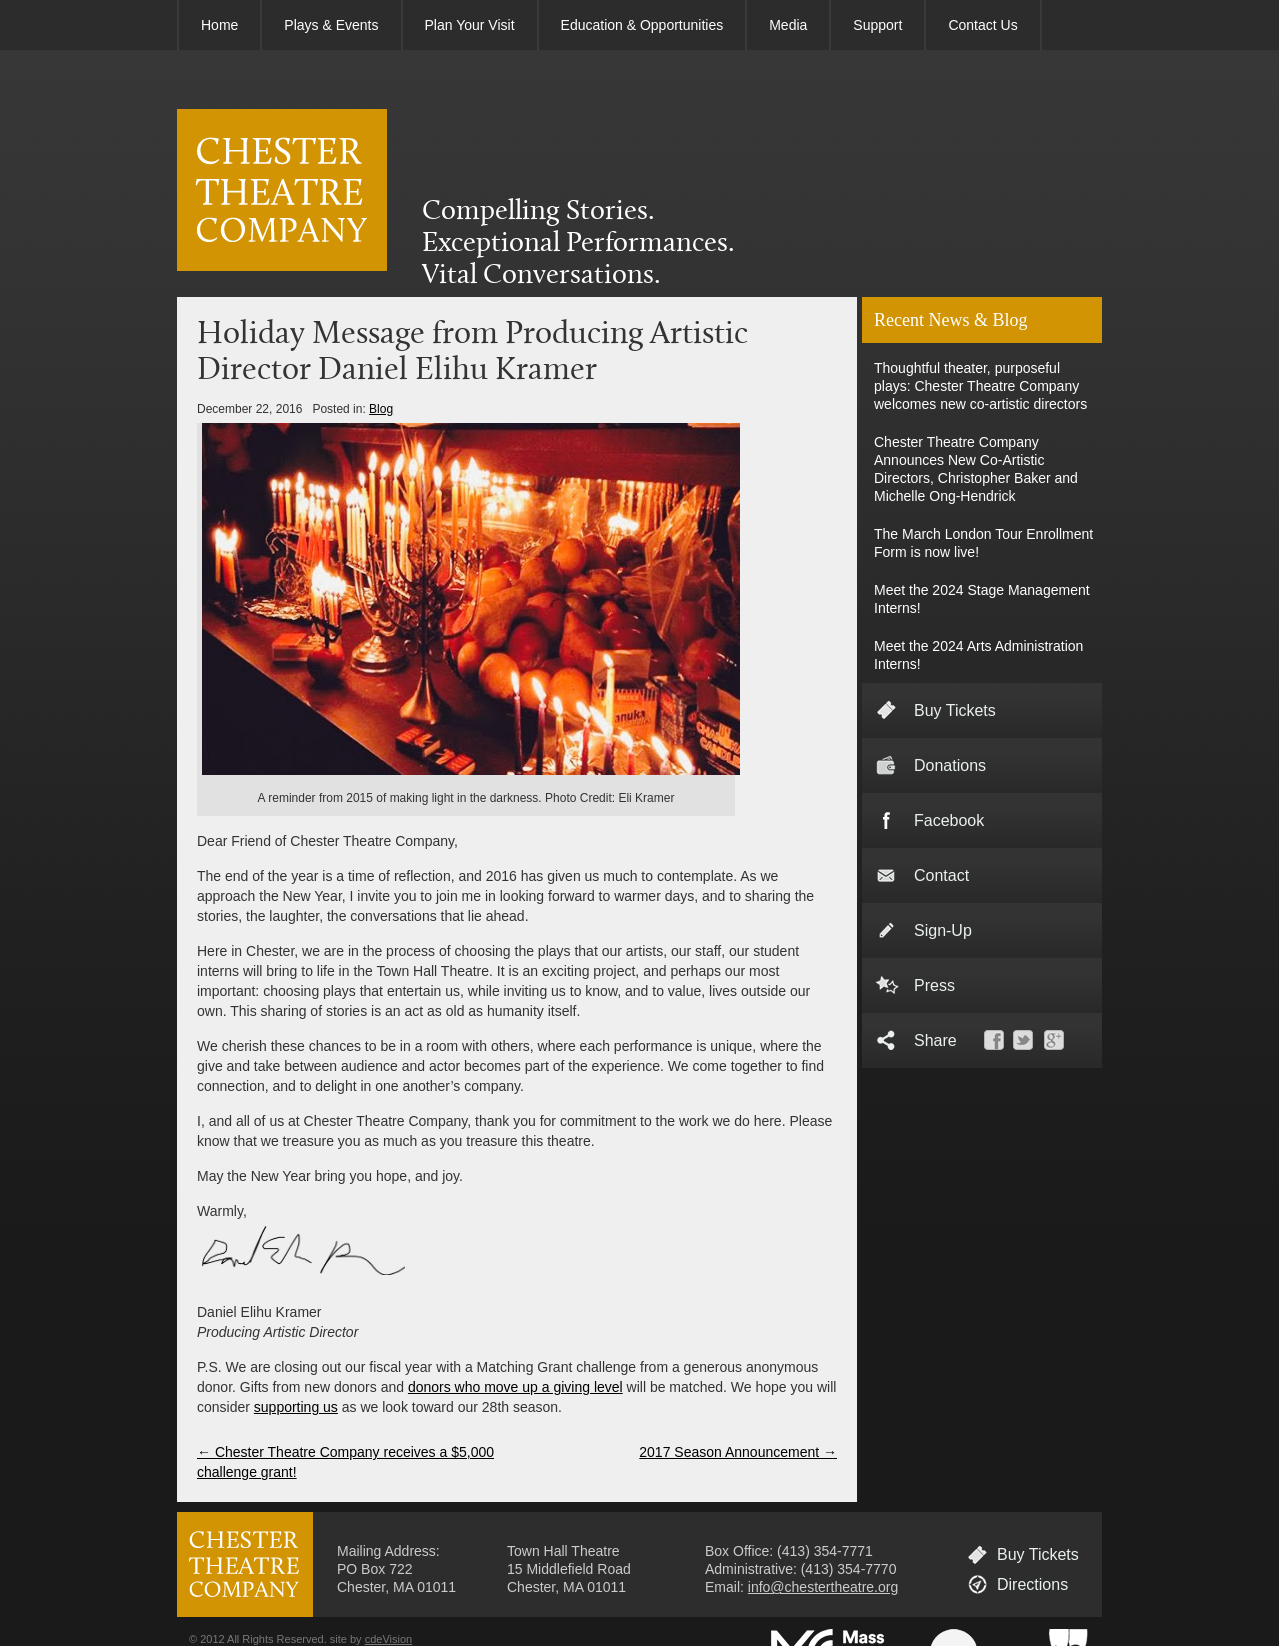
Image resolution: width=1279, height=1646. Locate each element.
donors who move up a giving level (515, 1387)
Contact (941, 875)
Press (934, 985)
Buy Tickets (955, 710)
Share (935, 1040)
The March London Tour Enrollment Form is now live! (983, 543)
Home (219, 25)
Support (877, 25)
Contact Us (982, 25)
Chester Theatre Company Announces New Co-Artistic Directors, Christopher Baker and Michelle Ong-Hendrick (976, 469)
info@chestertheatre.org (823, 1587)
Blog (381, 409)
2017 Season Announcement (738, 1452)
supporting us (296, 1407)
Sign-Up (943, 930)
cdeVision (389, 1639)
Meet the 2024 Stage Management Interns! (982, 599)
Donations (950, 765)
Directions (1032, 1584)
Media (788, 25)
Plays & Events (331, 25)
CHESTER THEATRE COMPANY (282, 190)
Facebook (949, 820)
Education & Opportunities (642, 25)
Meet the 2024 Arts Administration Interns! (978, 655)
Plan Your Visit (470, 25)
